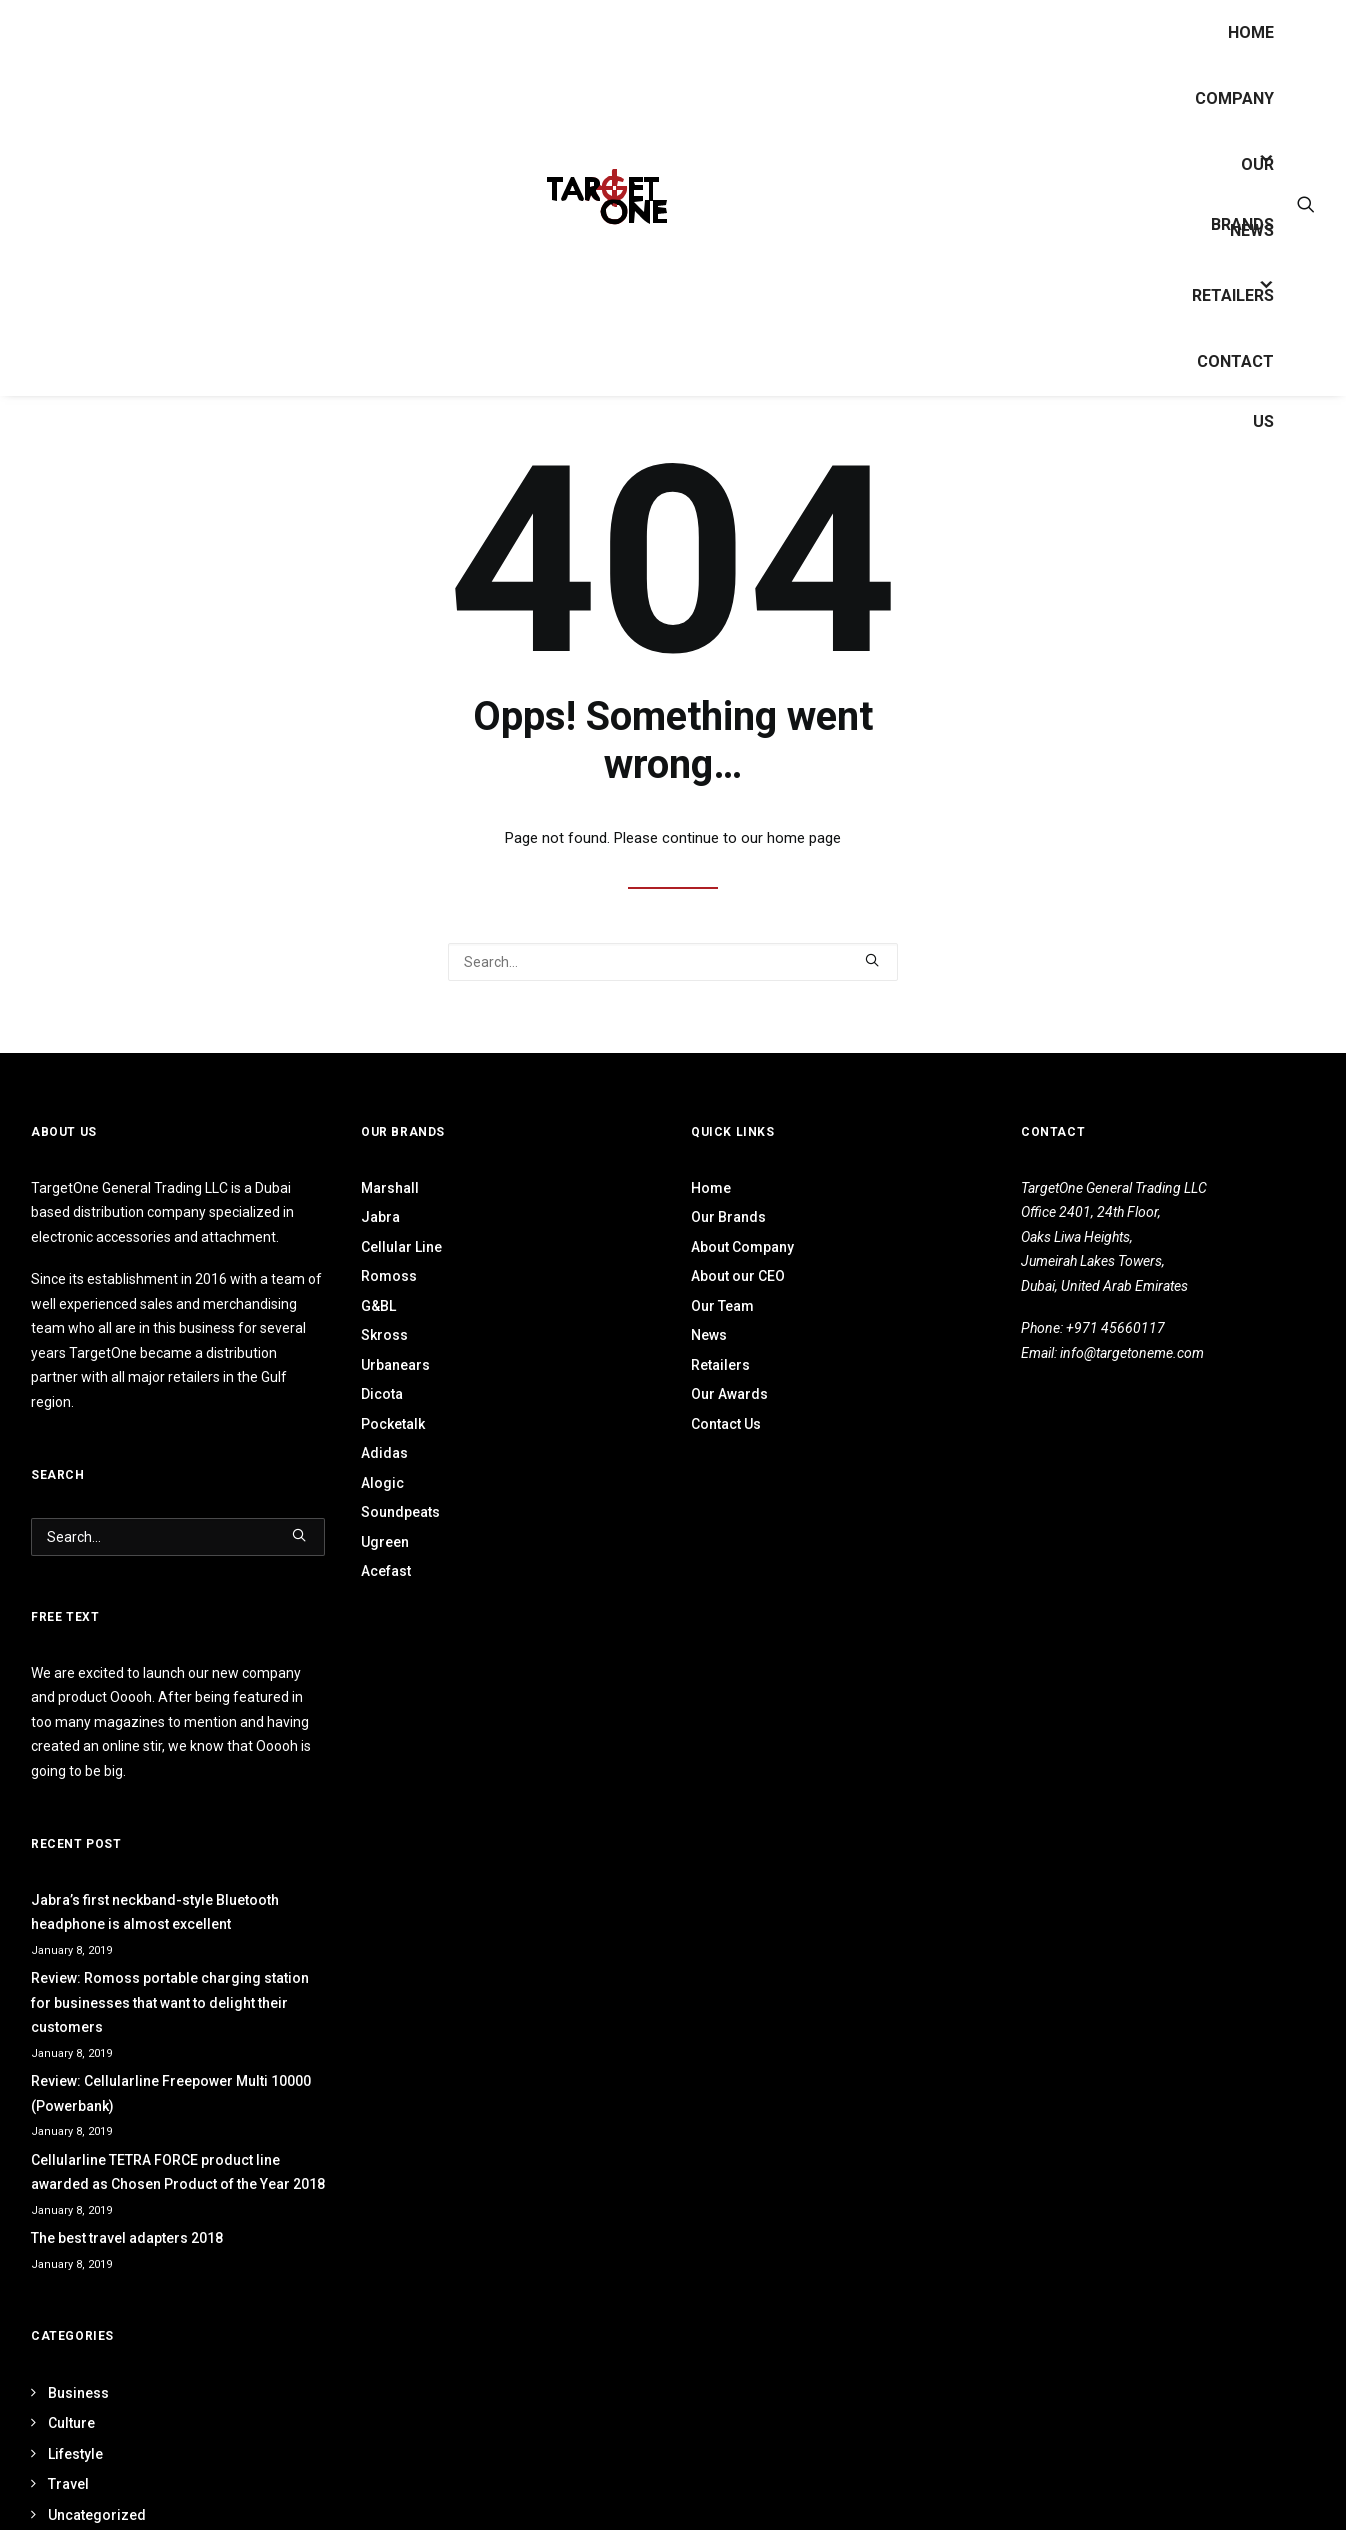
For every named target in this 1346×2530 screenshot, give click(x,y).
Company (1234, 98)
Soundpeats (400, 1512)
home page (804, 838)
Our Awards (729, 1394)
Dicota (382, 1394)
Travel (68, 2484)
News (1252, 230)
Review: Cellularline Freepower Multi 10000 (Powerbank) (171, 2093)
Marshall (390, 1188)
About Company (742, 1247)
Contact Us (1235, 372)
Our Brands (728, 1217)
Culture (71, 2423)
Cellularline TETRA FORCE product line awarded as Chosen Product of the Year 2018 (178, 2172)
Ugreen (385, 1542)
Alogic (382, 1483)
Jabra (380, 1217)
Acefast (386, 1571)
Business (78, 2393)
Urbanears (395, 1365)
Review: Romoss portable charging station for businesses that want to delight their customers (170, 2002)
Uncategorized (97, 2515)
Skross (384, 1335)
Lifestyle (75, 2454)
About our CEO (738, 1276)
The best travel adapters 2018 (127, 2238)
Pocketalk (393, 1424)
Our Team (722, 1306)
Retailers (1233, 295)
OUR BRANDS (1242, 175)
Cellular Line (401, 1247)
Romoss (389, 1276)
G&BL (378, 1306)
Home (1251, 32)
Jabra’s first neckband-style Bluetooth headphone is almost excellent (155, 1912)
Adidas (384, 1453)
